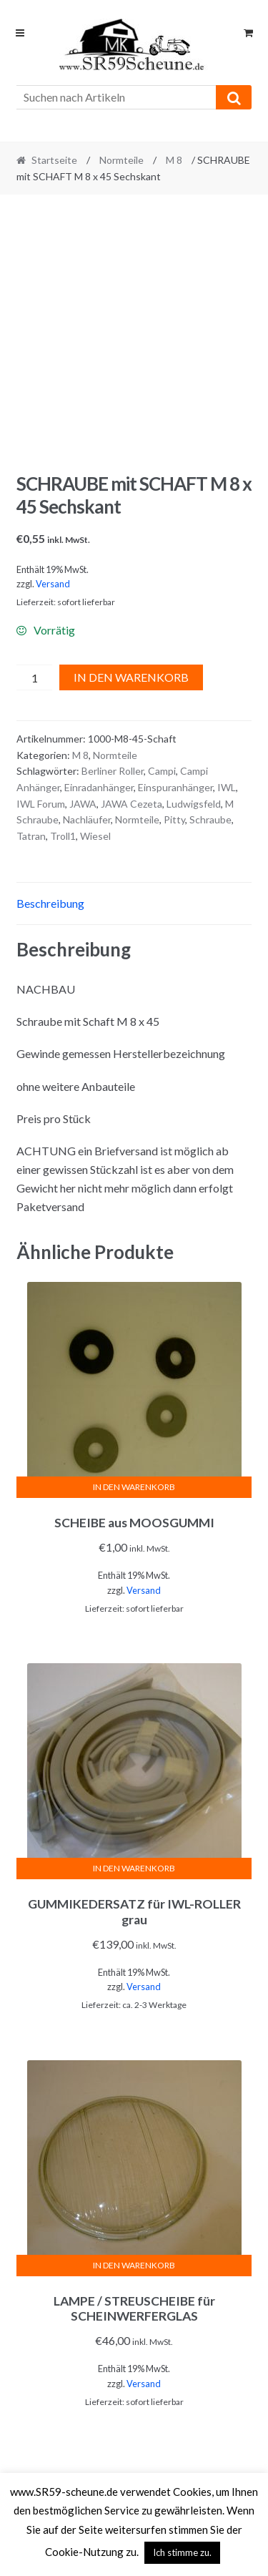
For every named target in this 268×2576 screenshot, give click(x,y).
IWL (226, 787)
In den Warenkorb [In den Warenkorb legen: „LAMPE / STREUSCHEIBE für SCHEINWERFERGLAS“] (134, 2265)
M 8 (174, 160)
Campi (162, 771)
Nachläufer (87, 819)
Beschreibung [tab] (50, 903)
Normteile (121, 160)
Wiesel (95, 836)
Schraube (210, 819)
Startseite (54, 160)
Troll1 (63, 836)
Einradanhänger (99, 787)
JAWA (82, 804)
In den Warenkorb (131, 677)
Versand (53, 583)
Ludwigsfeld (194, 804)
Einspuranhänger (175, 787)
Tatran (31, 836)
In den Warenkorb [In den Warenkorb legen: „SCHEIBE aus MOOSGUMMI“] (134, 1487)
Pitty (174, 819)
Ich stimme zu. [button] (182, 2552)
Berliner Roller (112, 771)
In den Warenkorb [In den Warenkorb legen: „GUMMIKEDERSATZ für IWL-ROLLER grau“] (134, 1868)
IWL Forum (40, 804)
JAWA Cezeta (131, 804)
